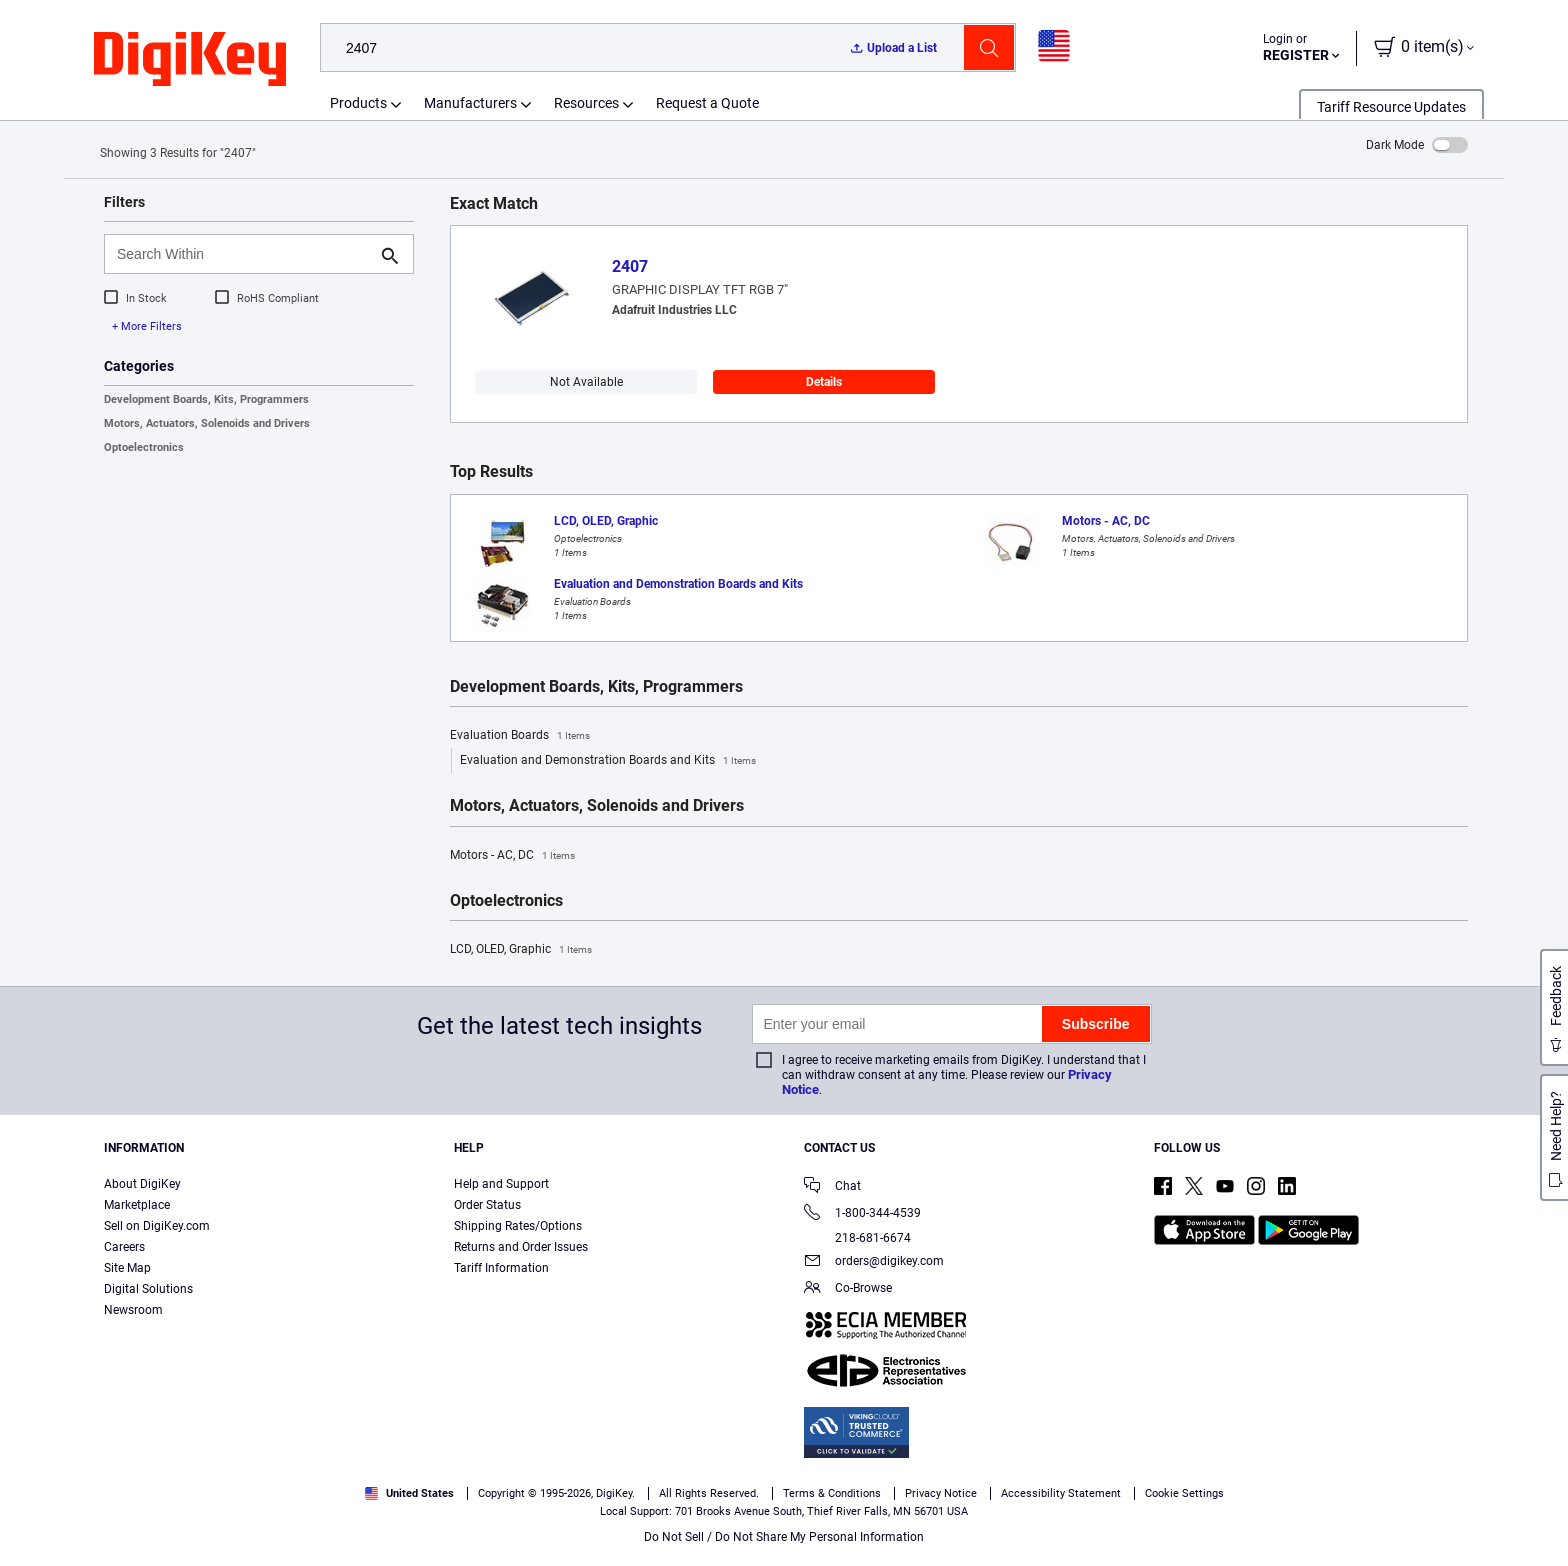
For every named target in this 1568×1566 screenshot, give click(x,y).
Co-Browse (848, 1289)
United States (409, 1493)
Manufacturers (470, 103)
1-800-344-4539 (862, 1214)
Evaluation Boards (520, 736)
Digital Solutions (148, 1289)
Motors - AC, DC (512, 856)
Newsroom (133, 1310)
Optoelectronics (144, 447)
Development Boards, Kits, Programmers (206, 399)
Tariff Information (501, 1268)
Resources (586, 103)
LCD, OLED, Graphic (521, 950)
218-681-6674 (857, 1238)
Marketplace (137, 1205)
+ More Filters (147, 326)
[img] (190, 60)
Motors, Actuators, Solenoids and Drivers (207, 423)
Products (358, 103)
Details (824, 382)
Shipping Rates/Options (518, 1226)
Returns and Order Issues (521, 1247)
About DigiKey (142, 1184)
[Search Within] (243, 254)
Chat (832, 1187)
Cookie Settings (1184, 1493)
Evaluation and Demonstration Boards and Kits (608, 761)
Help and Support (501, 1184)
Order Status (487, 1205)
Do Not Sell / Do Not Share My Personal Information (784, 1537)
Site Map (127, 1268)
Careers (124, 1247)
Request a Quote (707, 103)
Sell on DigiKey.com (157, 1226)
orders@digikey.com (874, 1262)
